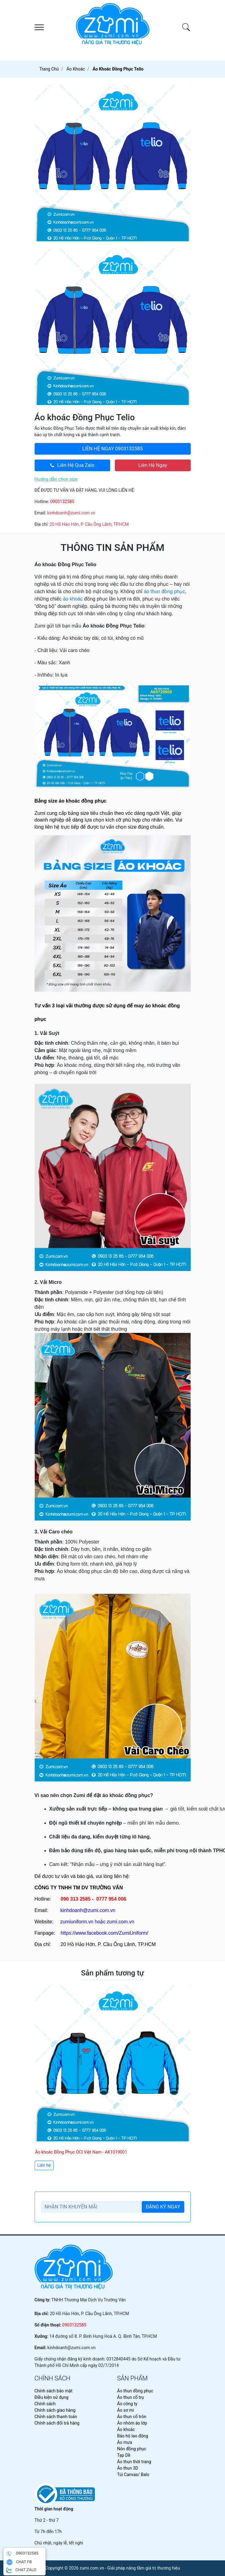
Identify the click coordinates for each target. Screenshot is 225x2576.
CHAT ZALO (21, 2570)
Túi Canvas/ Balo (133, 2474)
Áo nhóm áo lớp (132, 2423)
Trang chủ (49, 69)
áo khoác (73, 598)
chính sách (52, 2378)
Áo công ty (127, 2403)
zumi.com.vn (120, 1921)
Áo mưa (124, 2442)
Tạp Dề (123, 2455)
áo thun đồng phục (164, 591)
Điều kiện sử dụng (52, 2397)
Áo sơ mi (125, 2410)
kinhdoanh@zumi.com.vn (71, 512)
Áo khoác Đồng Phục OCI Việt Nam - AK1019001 (81, 2152)
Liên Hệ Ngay (152, 465)
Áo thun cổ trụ (130, 2397)
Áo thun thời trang (134, 2461)
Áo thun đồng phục (135, 2390)
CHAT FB (19, 2562)
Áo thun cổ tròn (131, 2416)
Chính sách (45, 2403)
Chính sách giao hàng (55, 2410)
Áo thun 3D (127, 2468)
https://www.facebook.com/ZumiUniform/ (104, 1933)
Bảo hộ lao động (132, 2435)
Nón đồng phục (131, 2448)
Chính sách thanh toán (56, 2416)
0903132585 (112, 449)
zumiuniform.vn (76, 1921)
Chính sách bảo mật (54, 2390)
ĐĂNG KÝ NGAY (163, 2207)
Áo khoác (126, 2429)
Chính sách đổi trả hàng (57, 2423)
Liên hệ (44, 2165)
